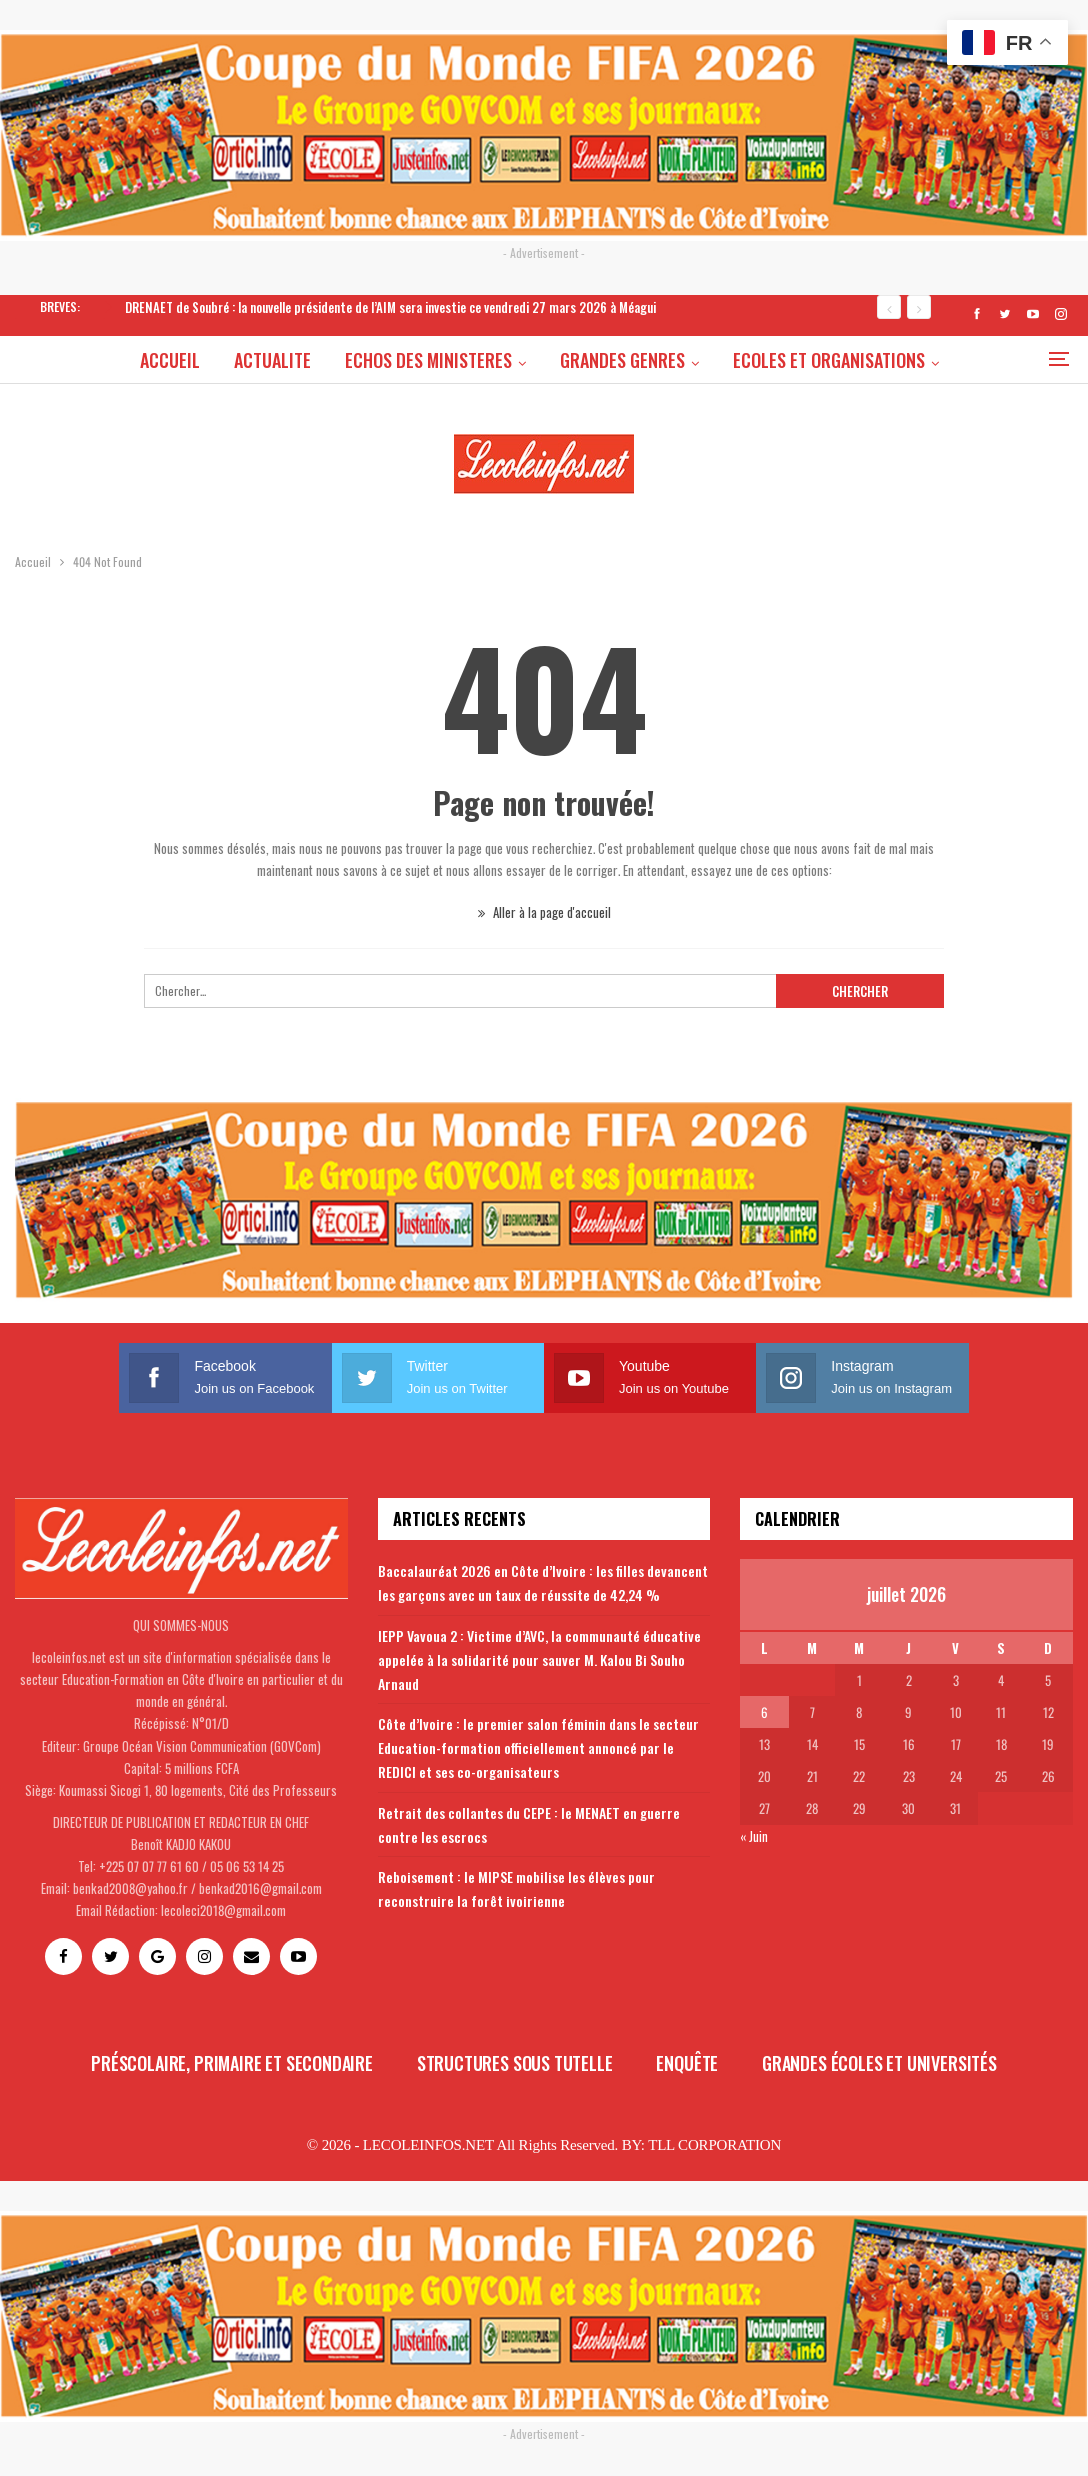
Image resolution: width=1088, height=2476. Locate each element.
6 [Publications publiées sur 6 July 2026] (764, 1712)
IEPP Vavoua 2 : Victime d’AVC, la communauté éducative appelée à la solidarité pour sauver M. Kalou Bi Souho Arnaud (539, 1659)
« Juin (754, 1836)
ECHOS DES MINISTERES (384, 360)
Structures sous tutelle (515, 2063)
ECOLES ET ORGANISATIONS (791, 360)
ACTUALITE (225, 360)
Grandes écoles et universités (879, 2063)
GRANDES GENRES (581, 360)
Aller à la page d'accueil (544, 912)
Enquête (687, 2063)
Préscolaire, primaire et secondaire (232, 2063)
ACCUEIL (120, 360)
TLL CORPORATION (714, 2145)
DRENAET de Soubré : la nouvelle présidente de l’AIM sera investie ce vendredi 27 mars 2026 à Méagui (390, 307)
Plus (956, 360)
